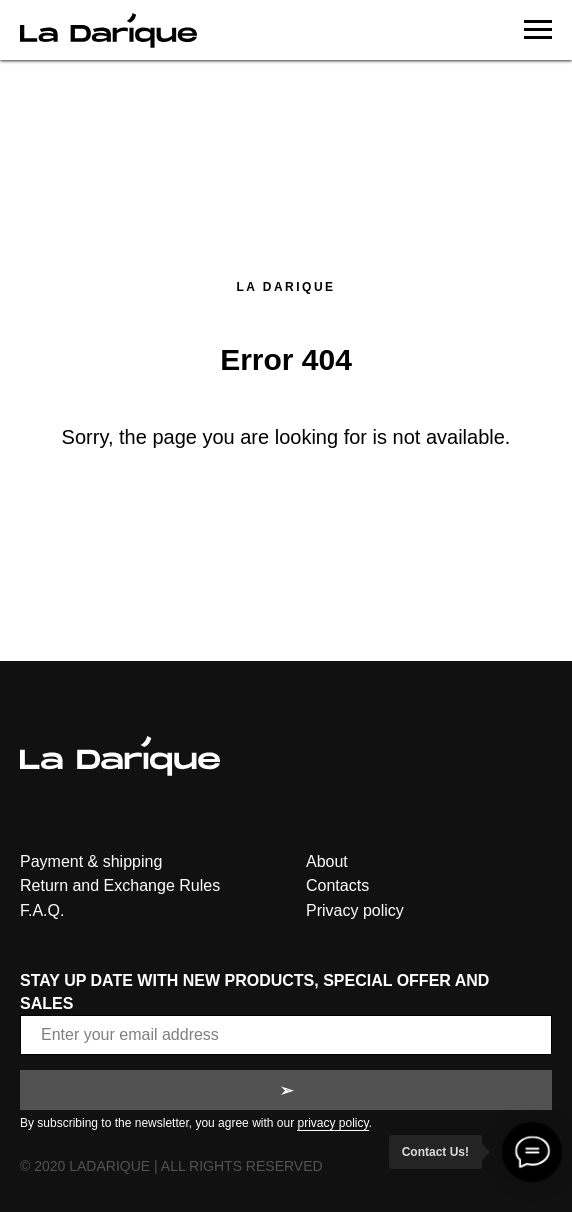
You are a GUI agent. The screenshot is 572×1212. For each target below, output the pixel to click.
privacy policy (332, 1123)
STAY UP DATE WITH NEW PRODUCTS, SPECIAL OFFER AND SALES (254, 992)
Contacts (337, 885)
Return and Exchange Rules (120, 885)
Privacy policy (355, 910)
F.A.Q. (42, 910)
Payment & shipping (91, 861)
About (327, 861)
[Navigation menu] (538, 30)
